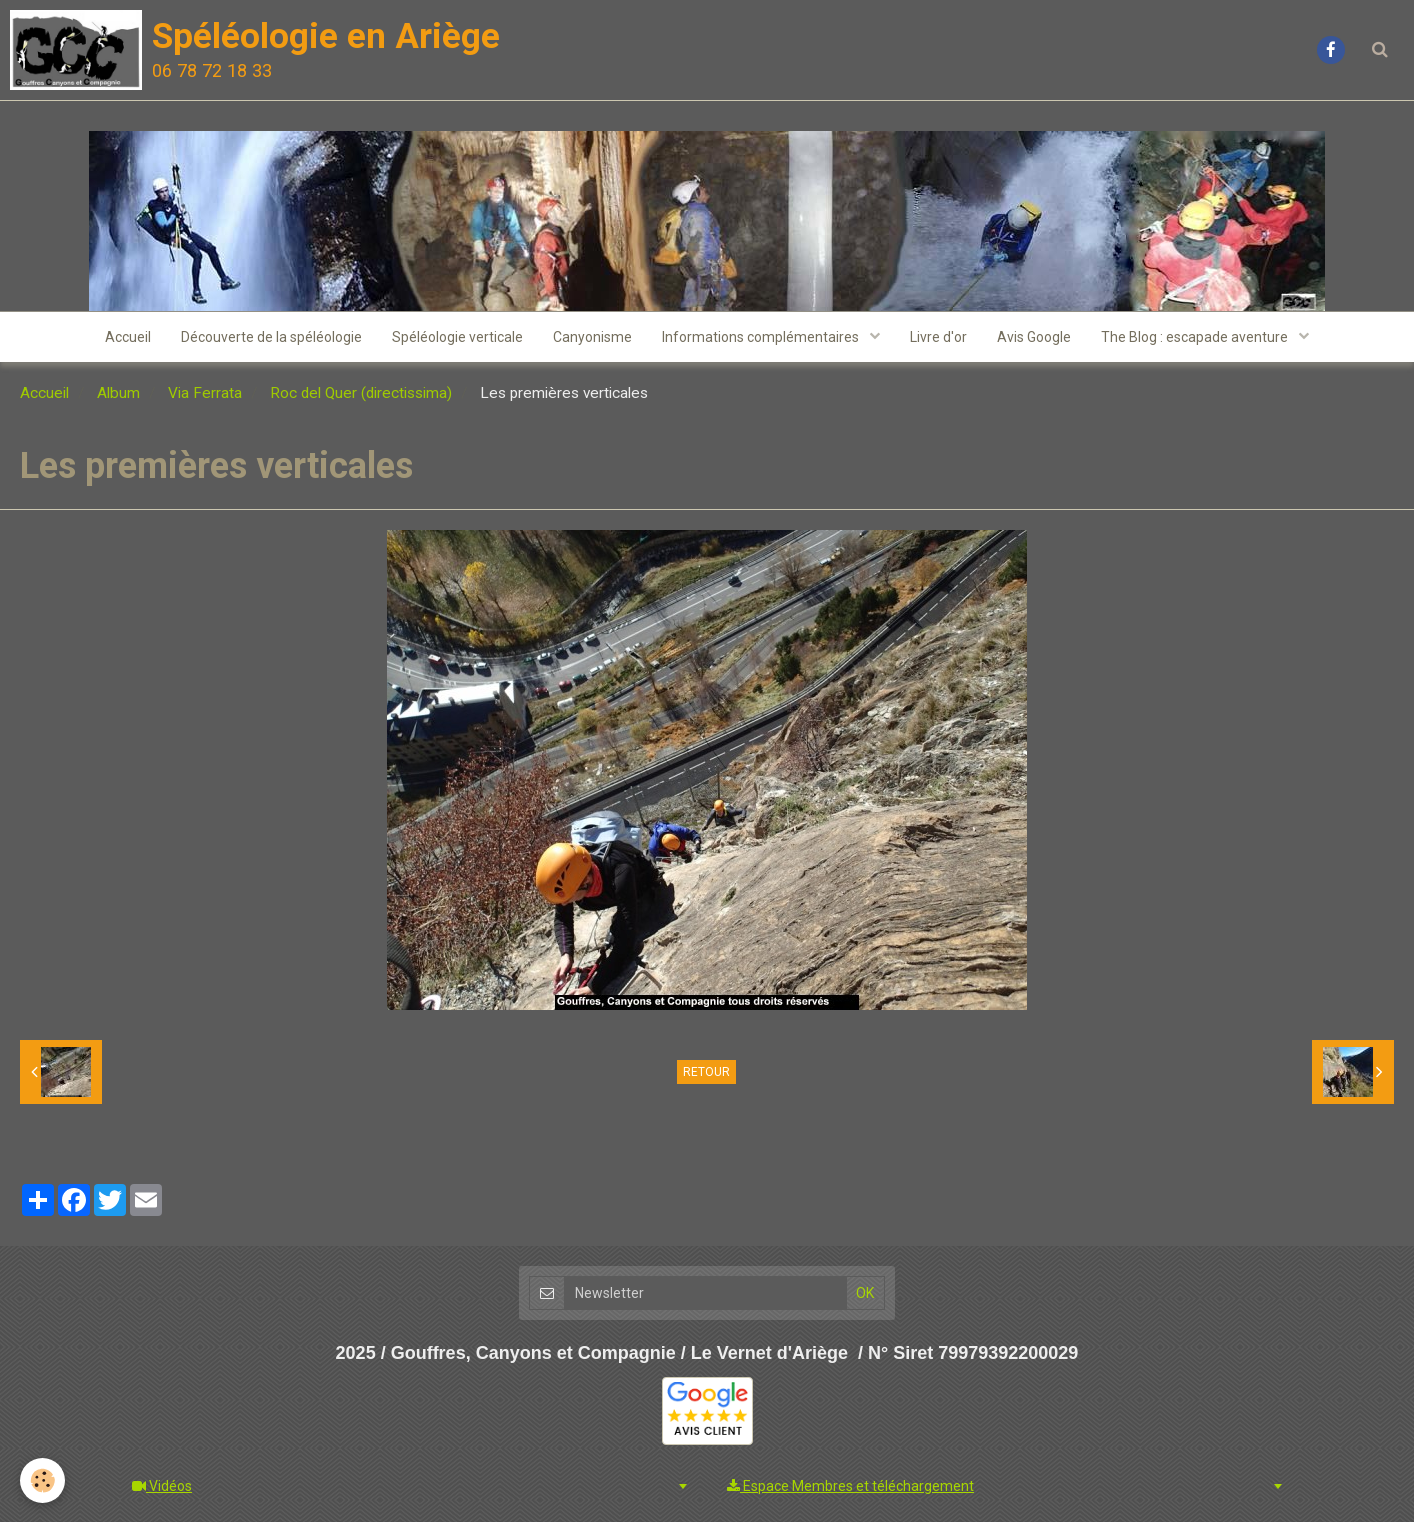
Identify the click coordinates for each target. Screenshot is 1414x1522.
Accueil (128, 337)
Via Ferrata (205, 393)
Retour (706, 1072)
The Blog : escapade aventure (1196, 337)
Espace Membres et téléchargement (850, 1486)
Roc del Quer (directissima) (361, 393)
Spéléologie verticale (457, 337)
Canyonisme (592, 337)
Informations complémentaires (762, 337)
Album (118, 393)
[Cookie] (42, 1480)
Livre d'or (938, 337)
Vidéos (162, 1486)
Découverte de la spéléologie (271, 337)
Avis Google (1034, 337)
